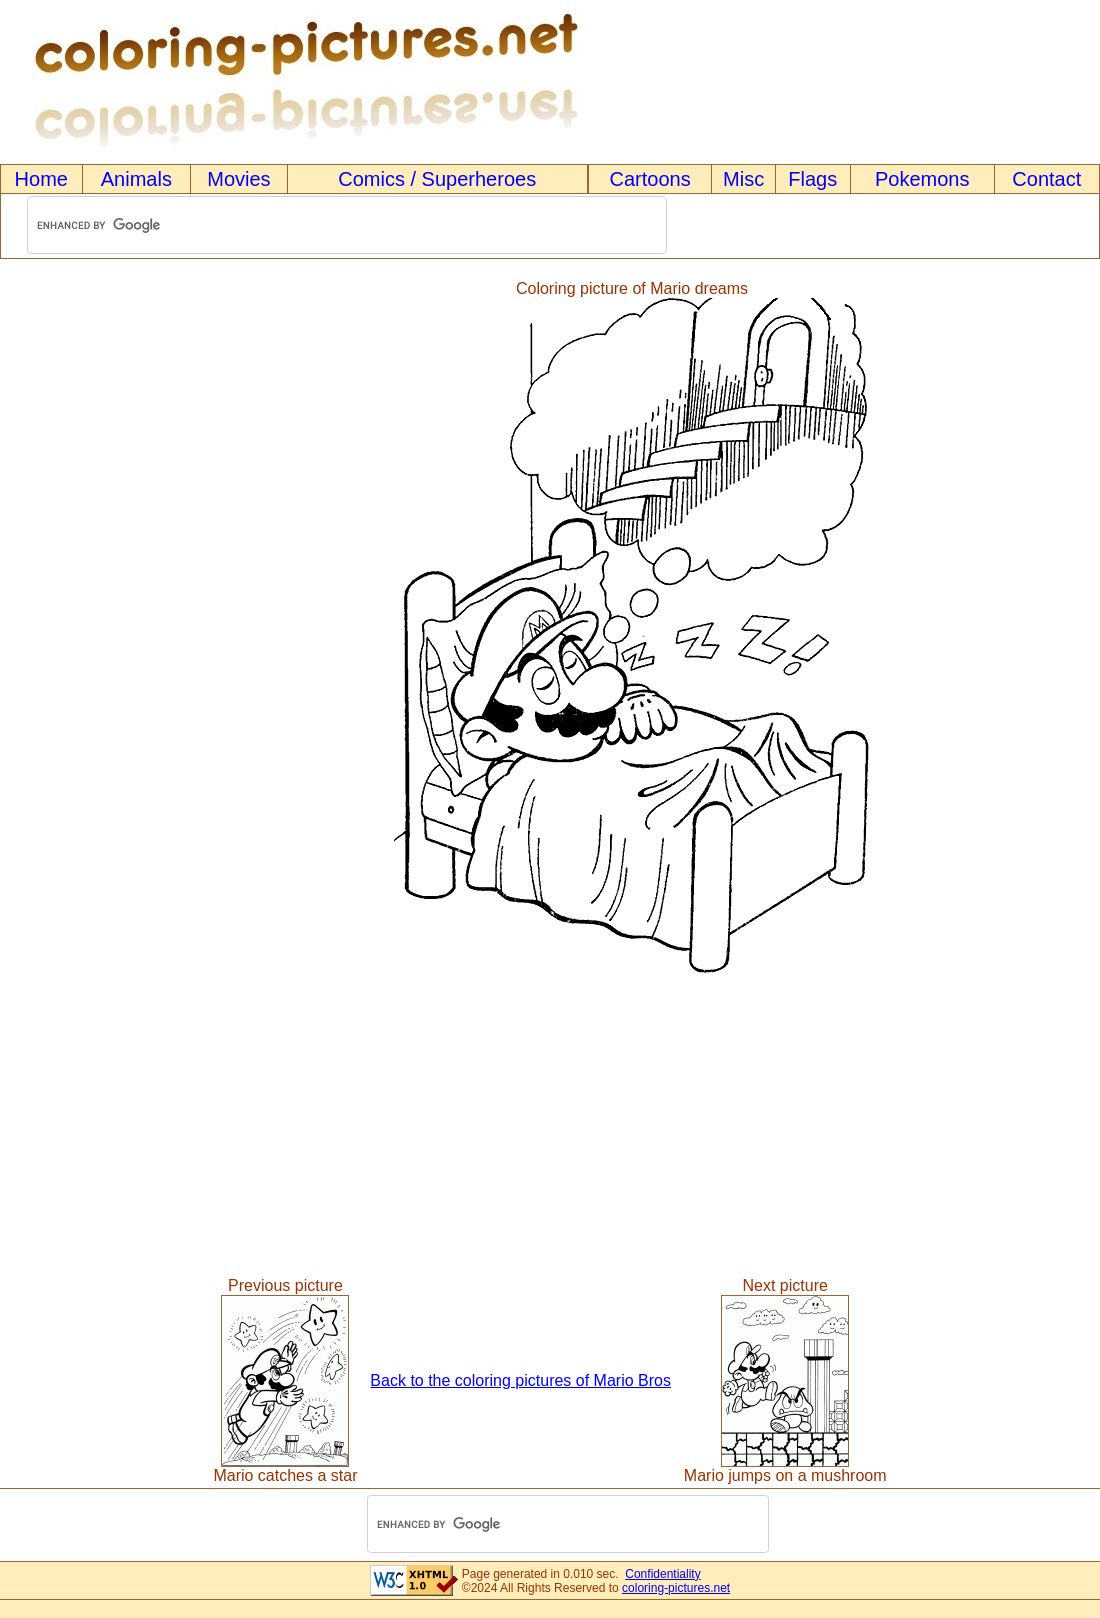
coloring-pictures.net (676, 1588)
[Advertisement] (83, 627)
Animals (136, 179)
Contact (1046, 179)
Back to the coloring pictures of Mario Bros (520, 1380)
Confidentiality (662, 1574)
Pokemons (922, 179)
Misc (743, 179)
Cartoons (650, 179)
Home (41, 179)
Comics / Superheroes (437, 179)
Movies (238, 179)
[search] (321, 226)
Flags (812, 179)
